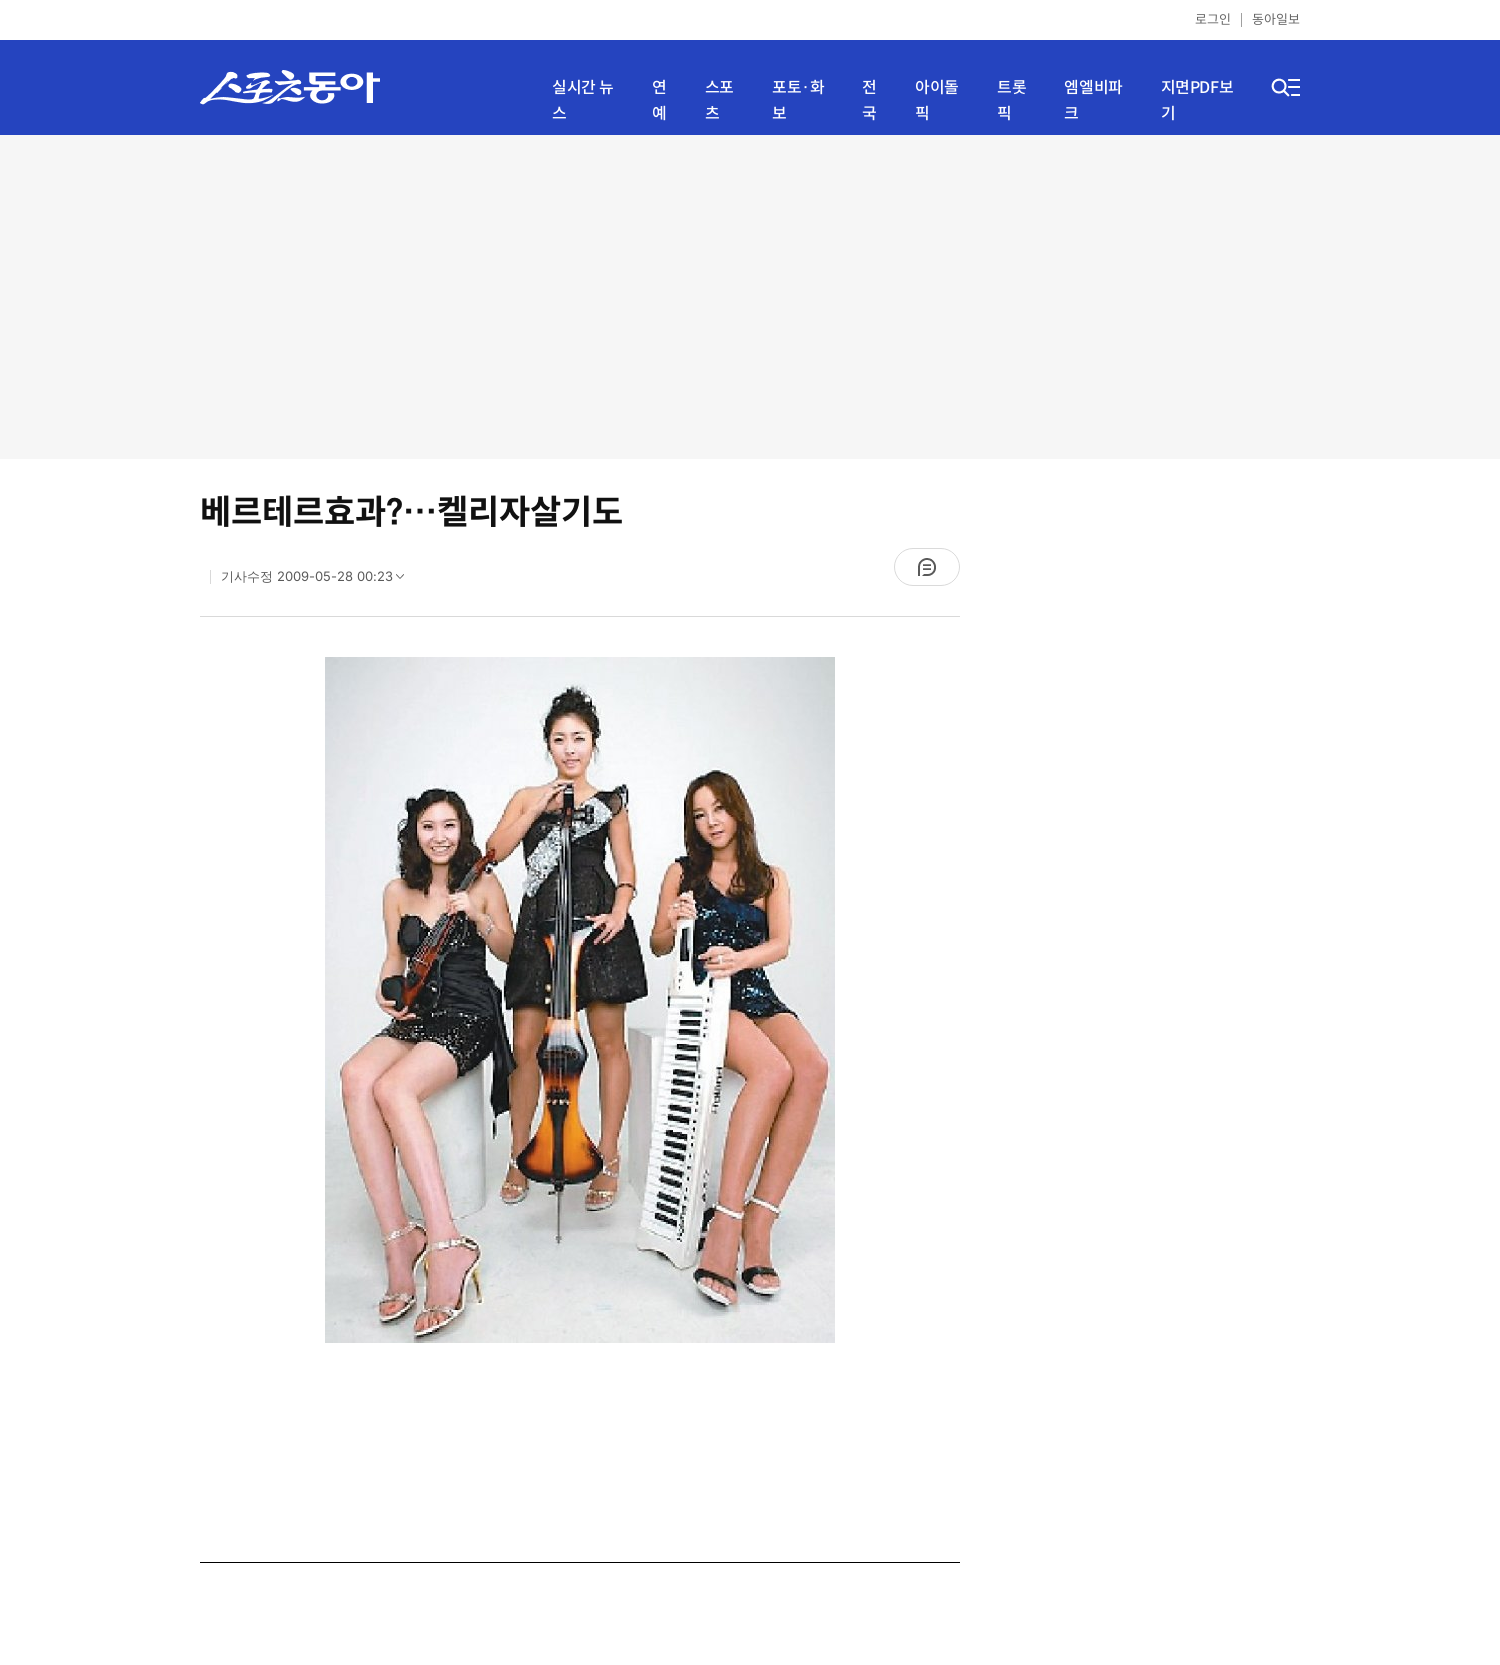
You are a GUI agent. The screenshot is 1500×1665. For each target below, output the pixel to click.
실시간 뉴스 (583, 100)
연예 (659, 100)
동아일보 (1276, 19)
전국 (869, 100)
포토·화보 (798, 100)
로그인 (1213, 19)
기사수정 (319, 581)
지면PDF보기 (1197, 100)
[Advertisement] (750, 295)
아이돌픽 (937, 100)
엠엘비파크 (1093, 100)
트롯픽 (1011, 100)
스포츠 (719, 100)
